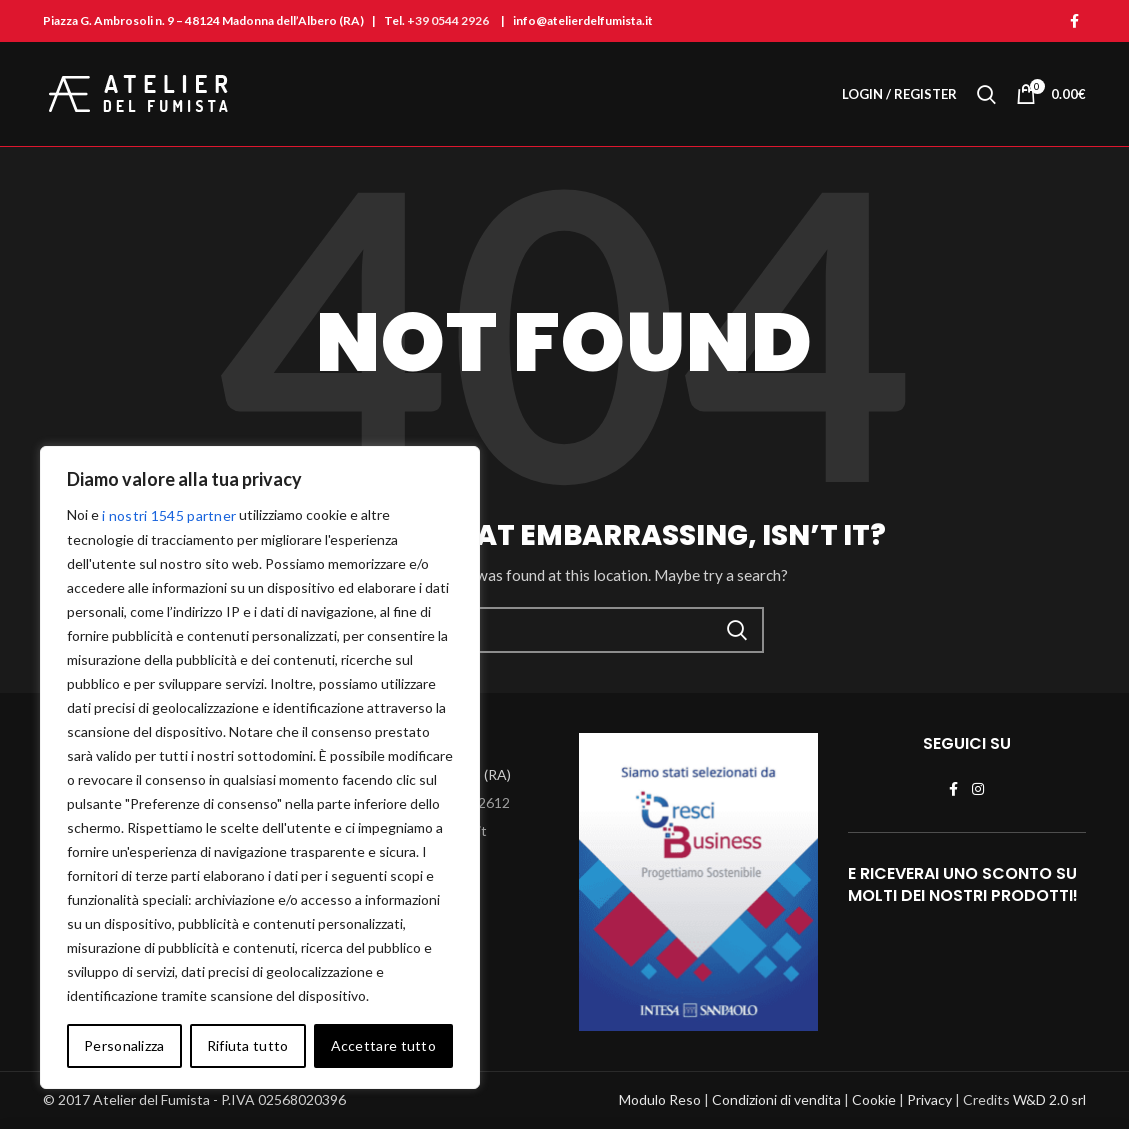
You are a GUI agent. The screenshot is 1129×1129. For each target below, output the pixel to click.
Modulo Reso (660, 1099)
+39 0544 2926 (448, 20)
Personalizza (124, 1045)
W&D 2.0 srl (1049, 1099)
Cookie (874, 1099)
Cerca (737, 630)
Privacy (929, 1099)
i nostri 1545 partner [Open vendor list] (169, 515)
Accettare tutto (384, 1045)
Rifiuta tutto (248, 1045)
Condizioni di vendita (776, 1099)
